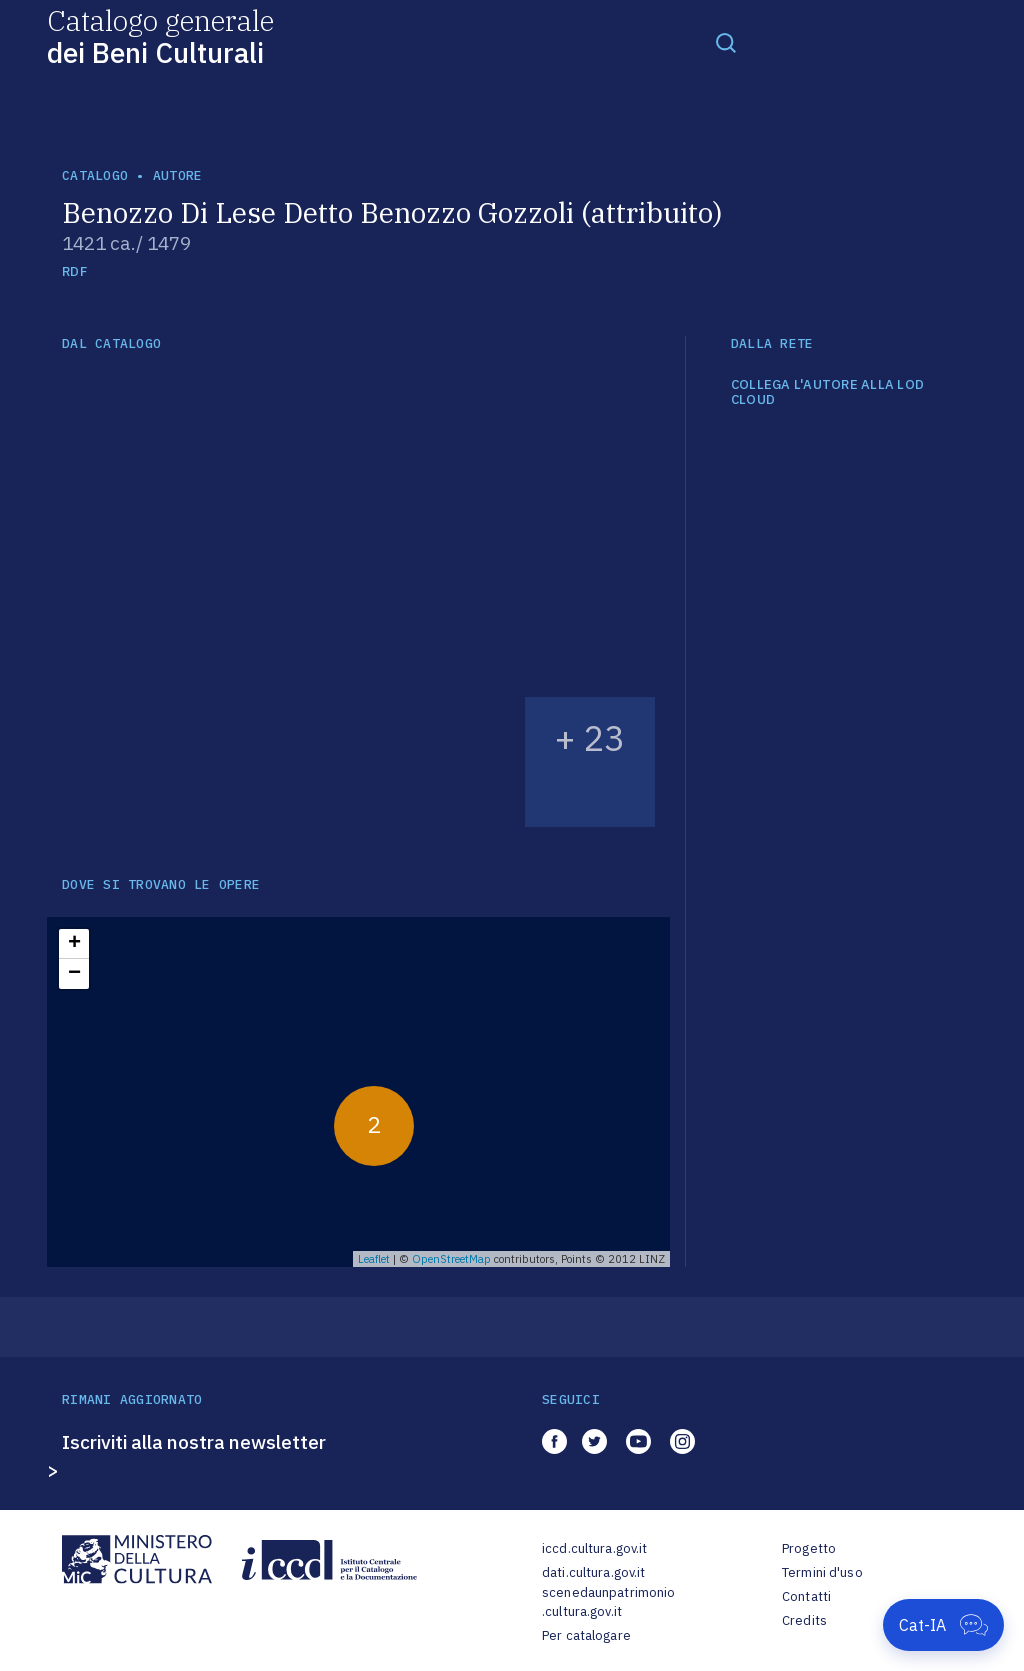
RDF (74, 271)
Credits (804, 1620)
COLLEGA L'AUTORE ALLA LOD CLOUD (828, 392)
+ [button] (74, 944)
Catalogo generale (160, 35)
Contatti (806, 1596)
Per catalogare (586, 1635)
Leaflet (374, 1259)
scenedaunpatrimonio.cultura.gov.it (608, 1602)
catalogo (95, 175)
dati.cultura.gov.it (593, 1572)
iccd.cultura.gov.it (594, 1548)
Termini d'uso (822, 1572)
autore (178, 175)
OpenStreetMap (451, 1259)
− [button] (74, 974)
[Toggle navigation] (726, 42)
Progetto (809, 1548)
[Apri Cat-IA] (943, 1625)
